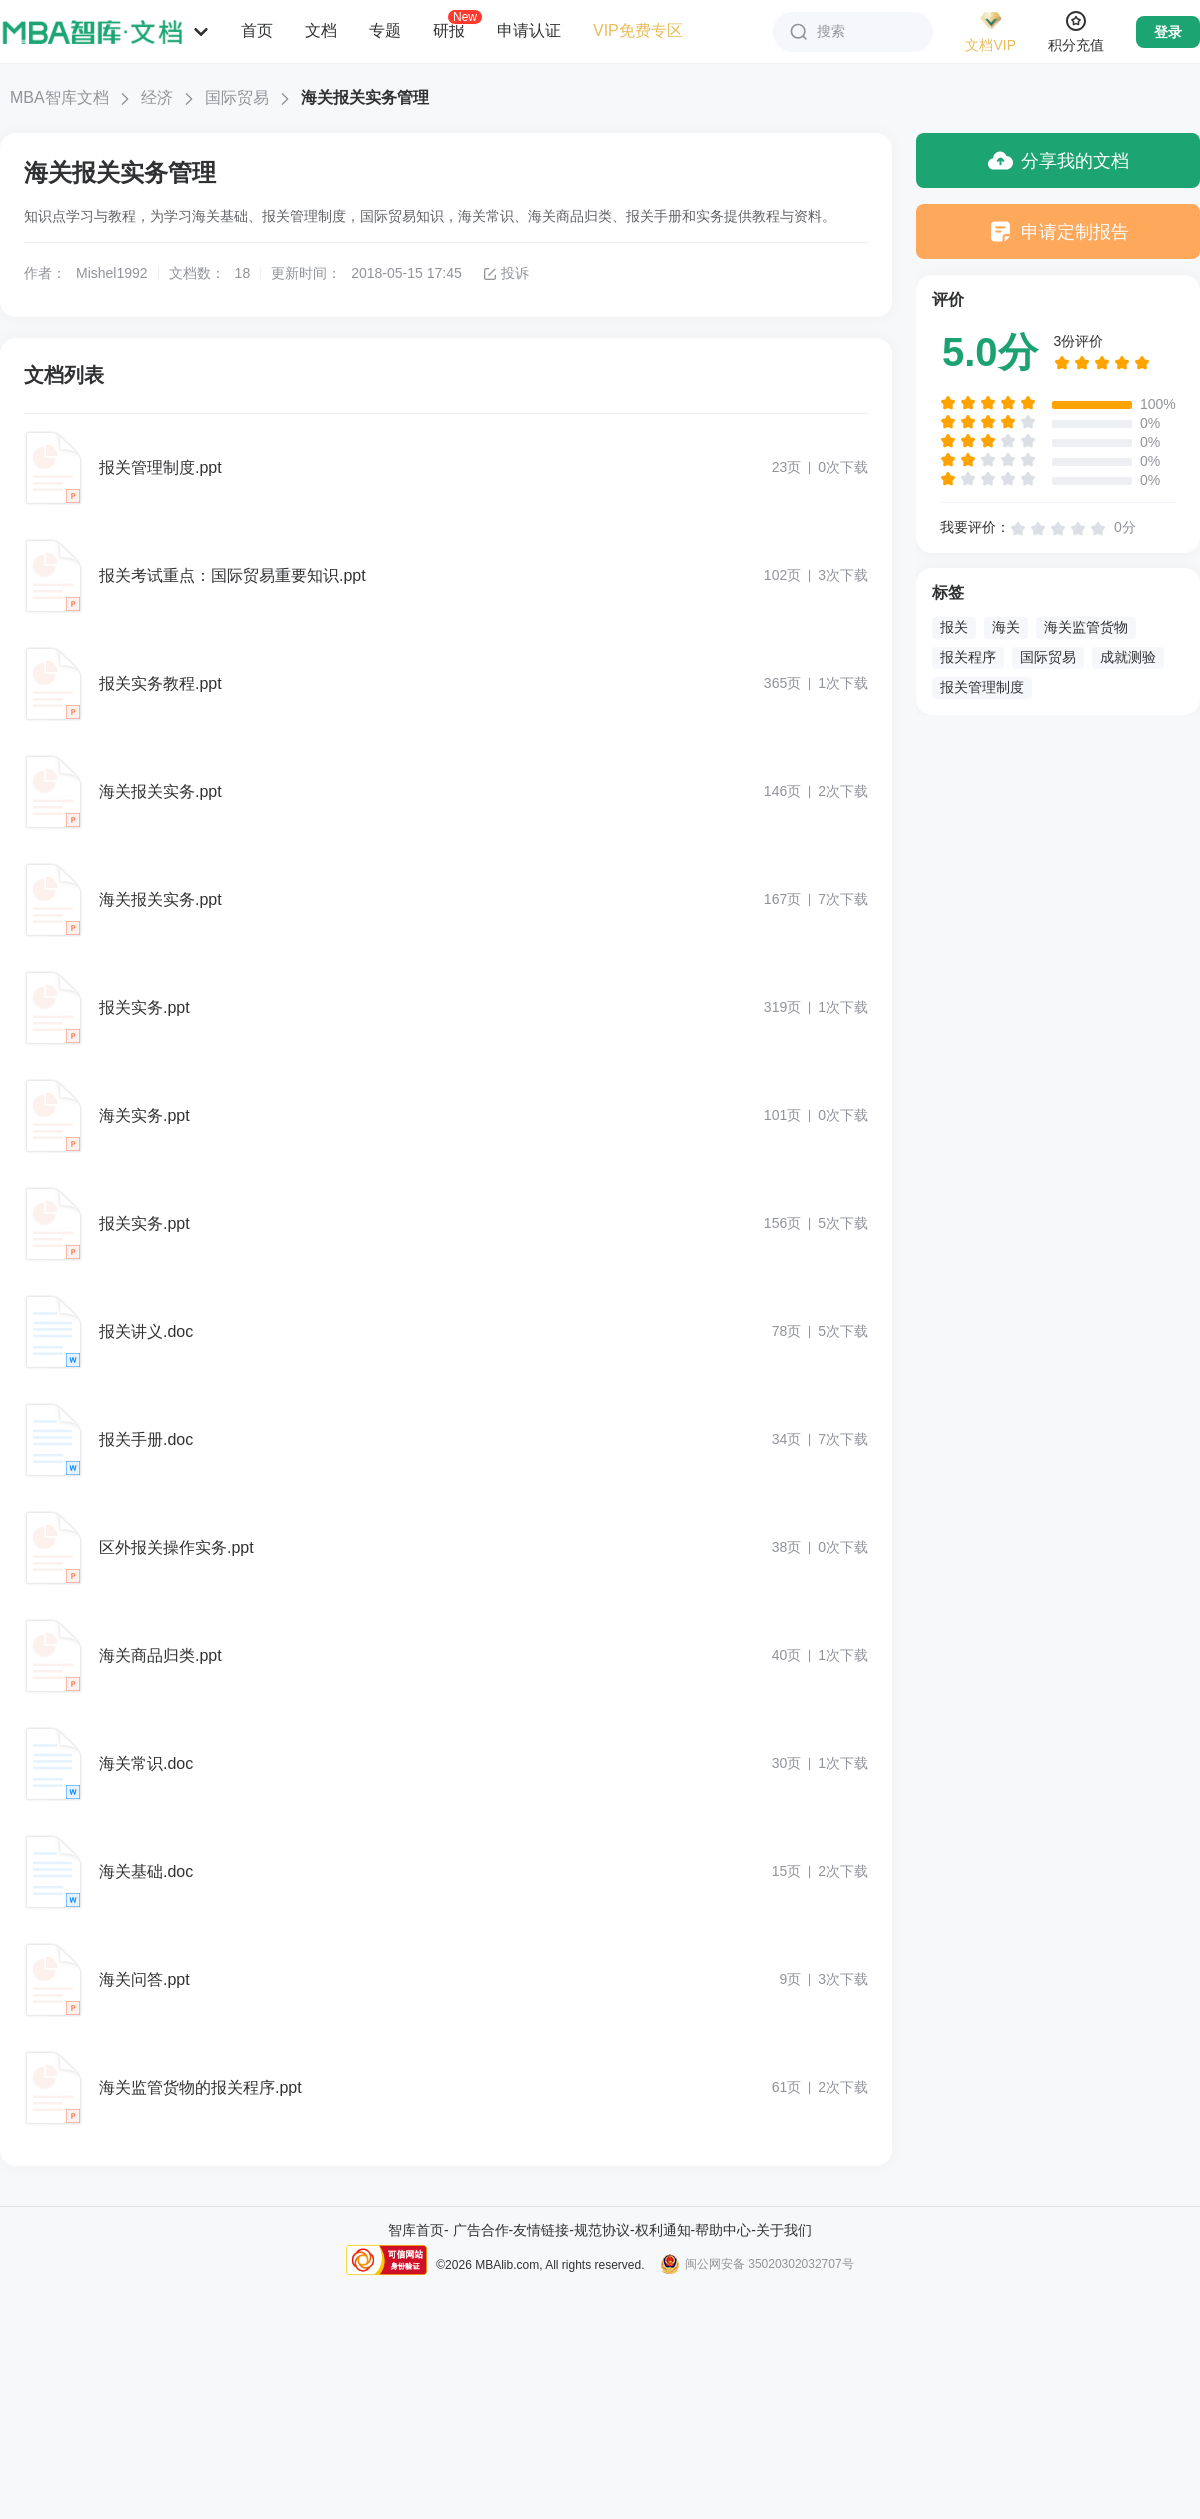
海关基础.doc (146, 1871)
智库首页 (416, 2230)
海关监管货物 (1086, 627)
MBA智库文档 (59, 97)
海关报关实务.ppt (160, 791)
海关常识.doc (146, 1763)
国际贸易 (237, 97)
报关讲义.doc (146, 1331)
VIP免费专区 (638, 30)
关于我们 (784, 2230)
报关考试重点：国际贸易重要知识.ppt (232, 575)
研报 (449, 30)
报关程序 (968, 657)
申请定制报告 (1058, 231)
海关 (1006, 627)
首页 (257, 30)
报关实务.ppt (144, 1007)
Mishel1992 (112, 273)
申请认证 (529, 30)
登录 (1168, 32)
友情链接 (541, 2230)
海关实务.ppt (144, 1115)
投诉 (505, 273)
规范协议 (602, 2230)
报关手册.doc (146, 1439)
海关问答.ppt (144, 1979)
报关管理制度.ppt (160, 467)
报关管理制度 (982, 687)
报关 (954, 627)
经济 (157, 97)
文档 (321, 30)
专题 (385, 30)
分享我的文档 (1058, 160)
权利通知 (663, 2230)
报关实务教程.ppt (160, 683)
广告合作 (481, 2230)
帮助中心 (723, 2230)
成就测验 (1128, 657)
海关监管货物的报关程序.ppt (200, 2087)
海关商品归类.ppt (160, 1655)
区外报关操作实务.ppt (176, 1547)
